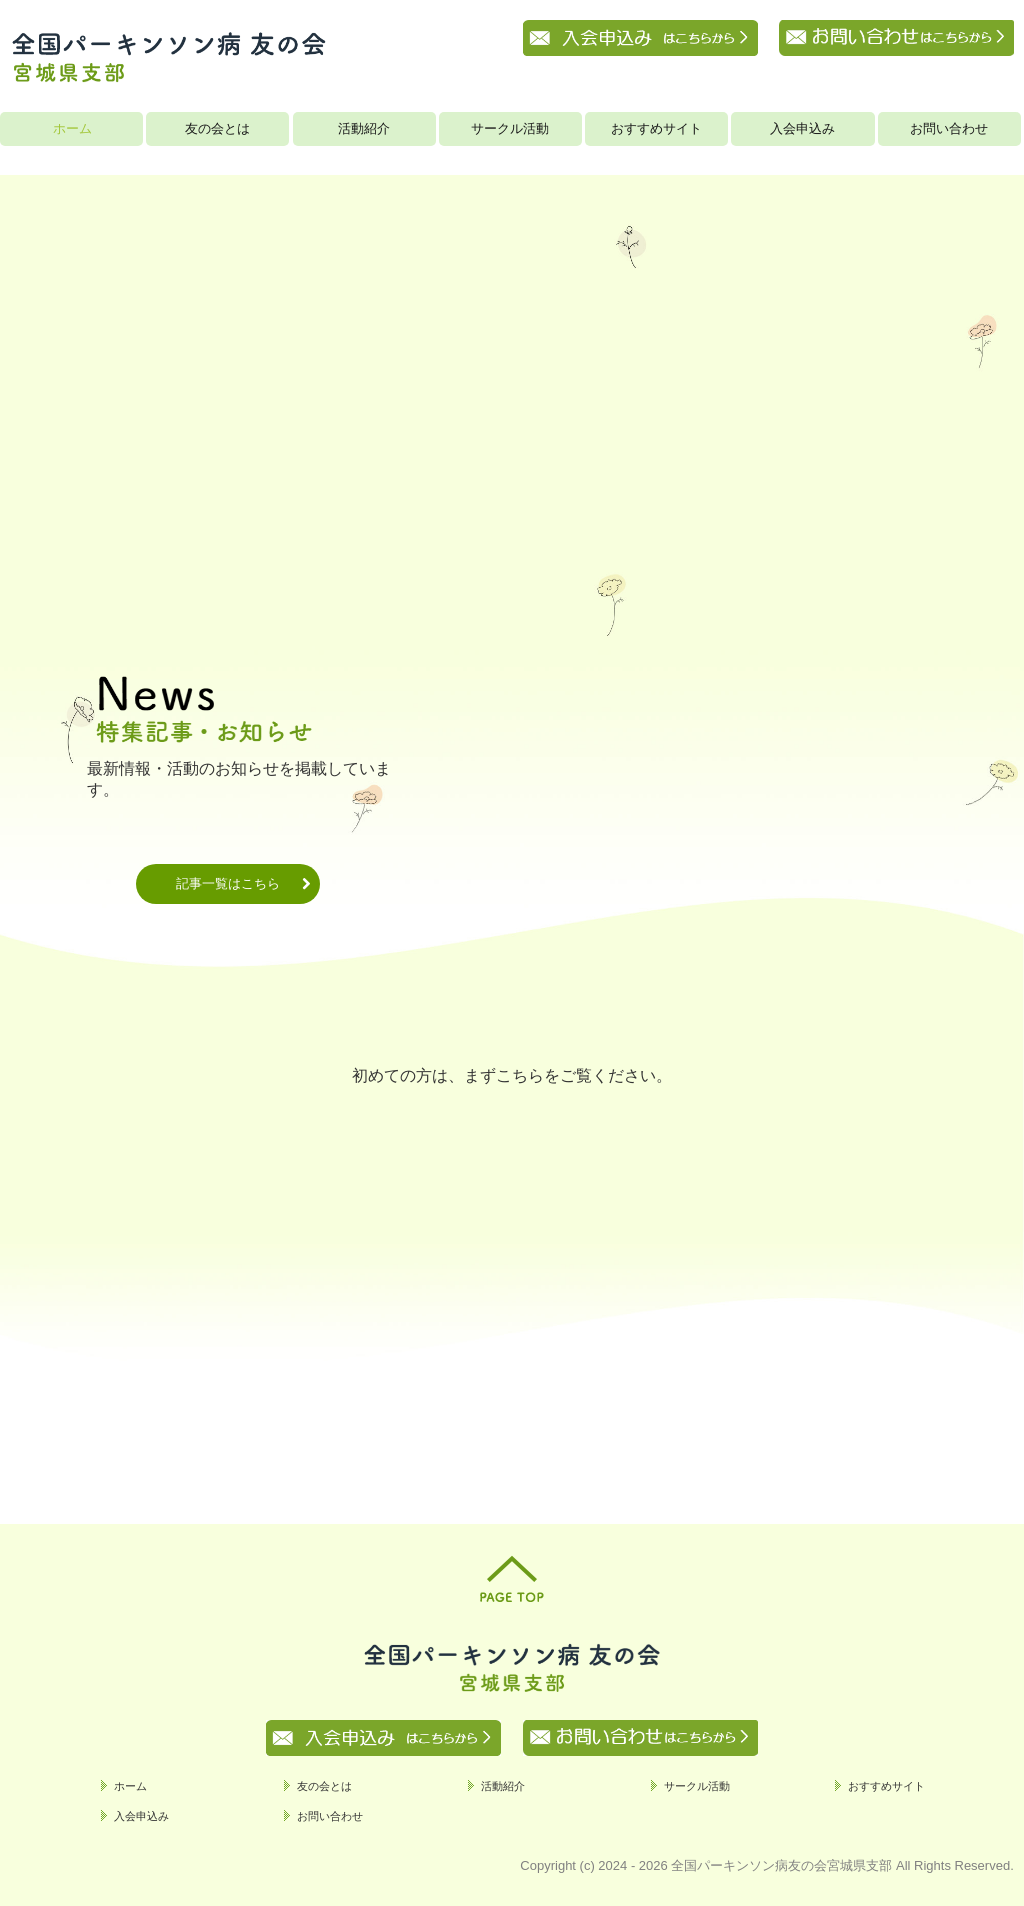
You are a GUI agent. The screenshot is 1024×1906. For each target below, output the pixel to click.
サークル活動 (510, 128)
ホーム (72, 128)
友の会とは (217, 128)
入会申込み (802, 128)
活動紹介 (364, 128)
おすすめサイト (656, 128)
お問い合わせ (949, 128)
